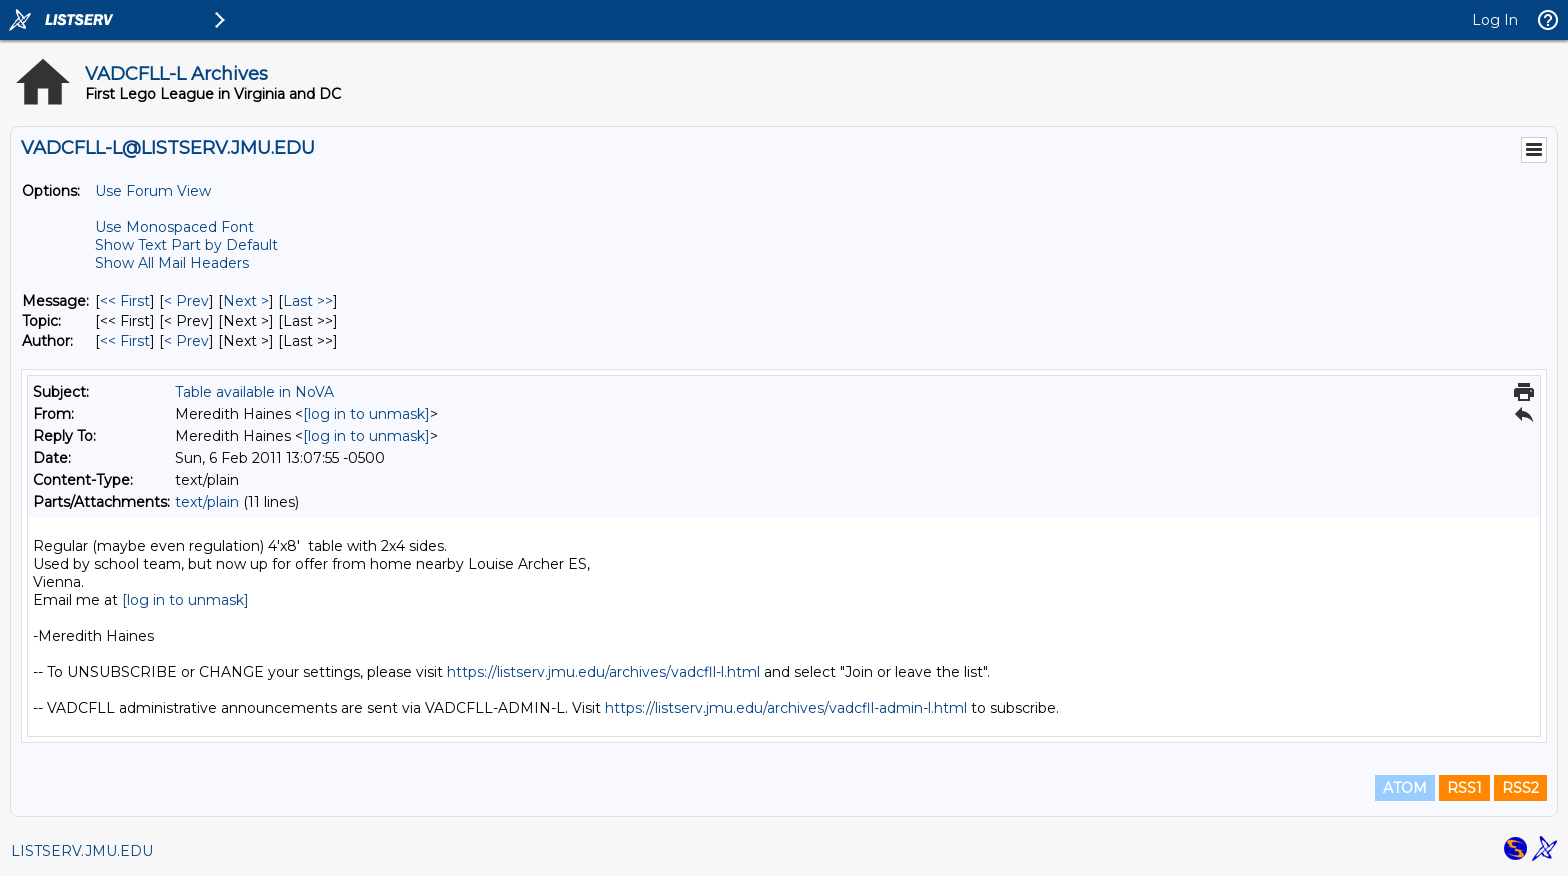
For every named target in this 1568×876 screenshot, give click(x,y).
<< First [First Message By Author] (125, 341)
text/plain (207, 502)
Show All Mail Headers (172, 263)
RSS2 (1520, 788)
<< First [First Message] (125, 301)
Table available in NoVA (254, 392)
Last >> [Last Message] (308, 301)
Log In (1495, 20)
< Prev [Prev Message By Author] (186, 341)
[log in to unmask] (366, 414)
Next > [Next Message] (246, 301)
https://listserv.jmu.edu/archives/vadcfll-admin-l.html (786, 708)
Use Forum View (153, 191)
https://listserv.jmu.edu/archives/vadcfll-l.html (603, 672)
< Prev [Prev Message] (186, 301)
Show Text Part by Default (186, 245)
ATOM (1405, 788)
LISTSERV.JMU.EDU (82, 851)
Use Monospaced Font (174, 227)
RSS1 (1464, 788)
